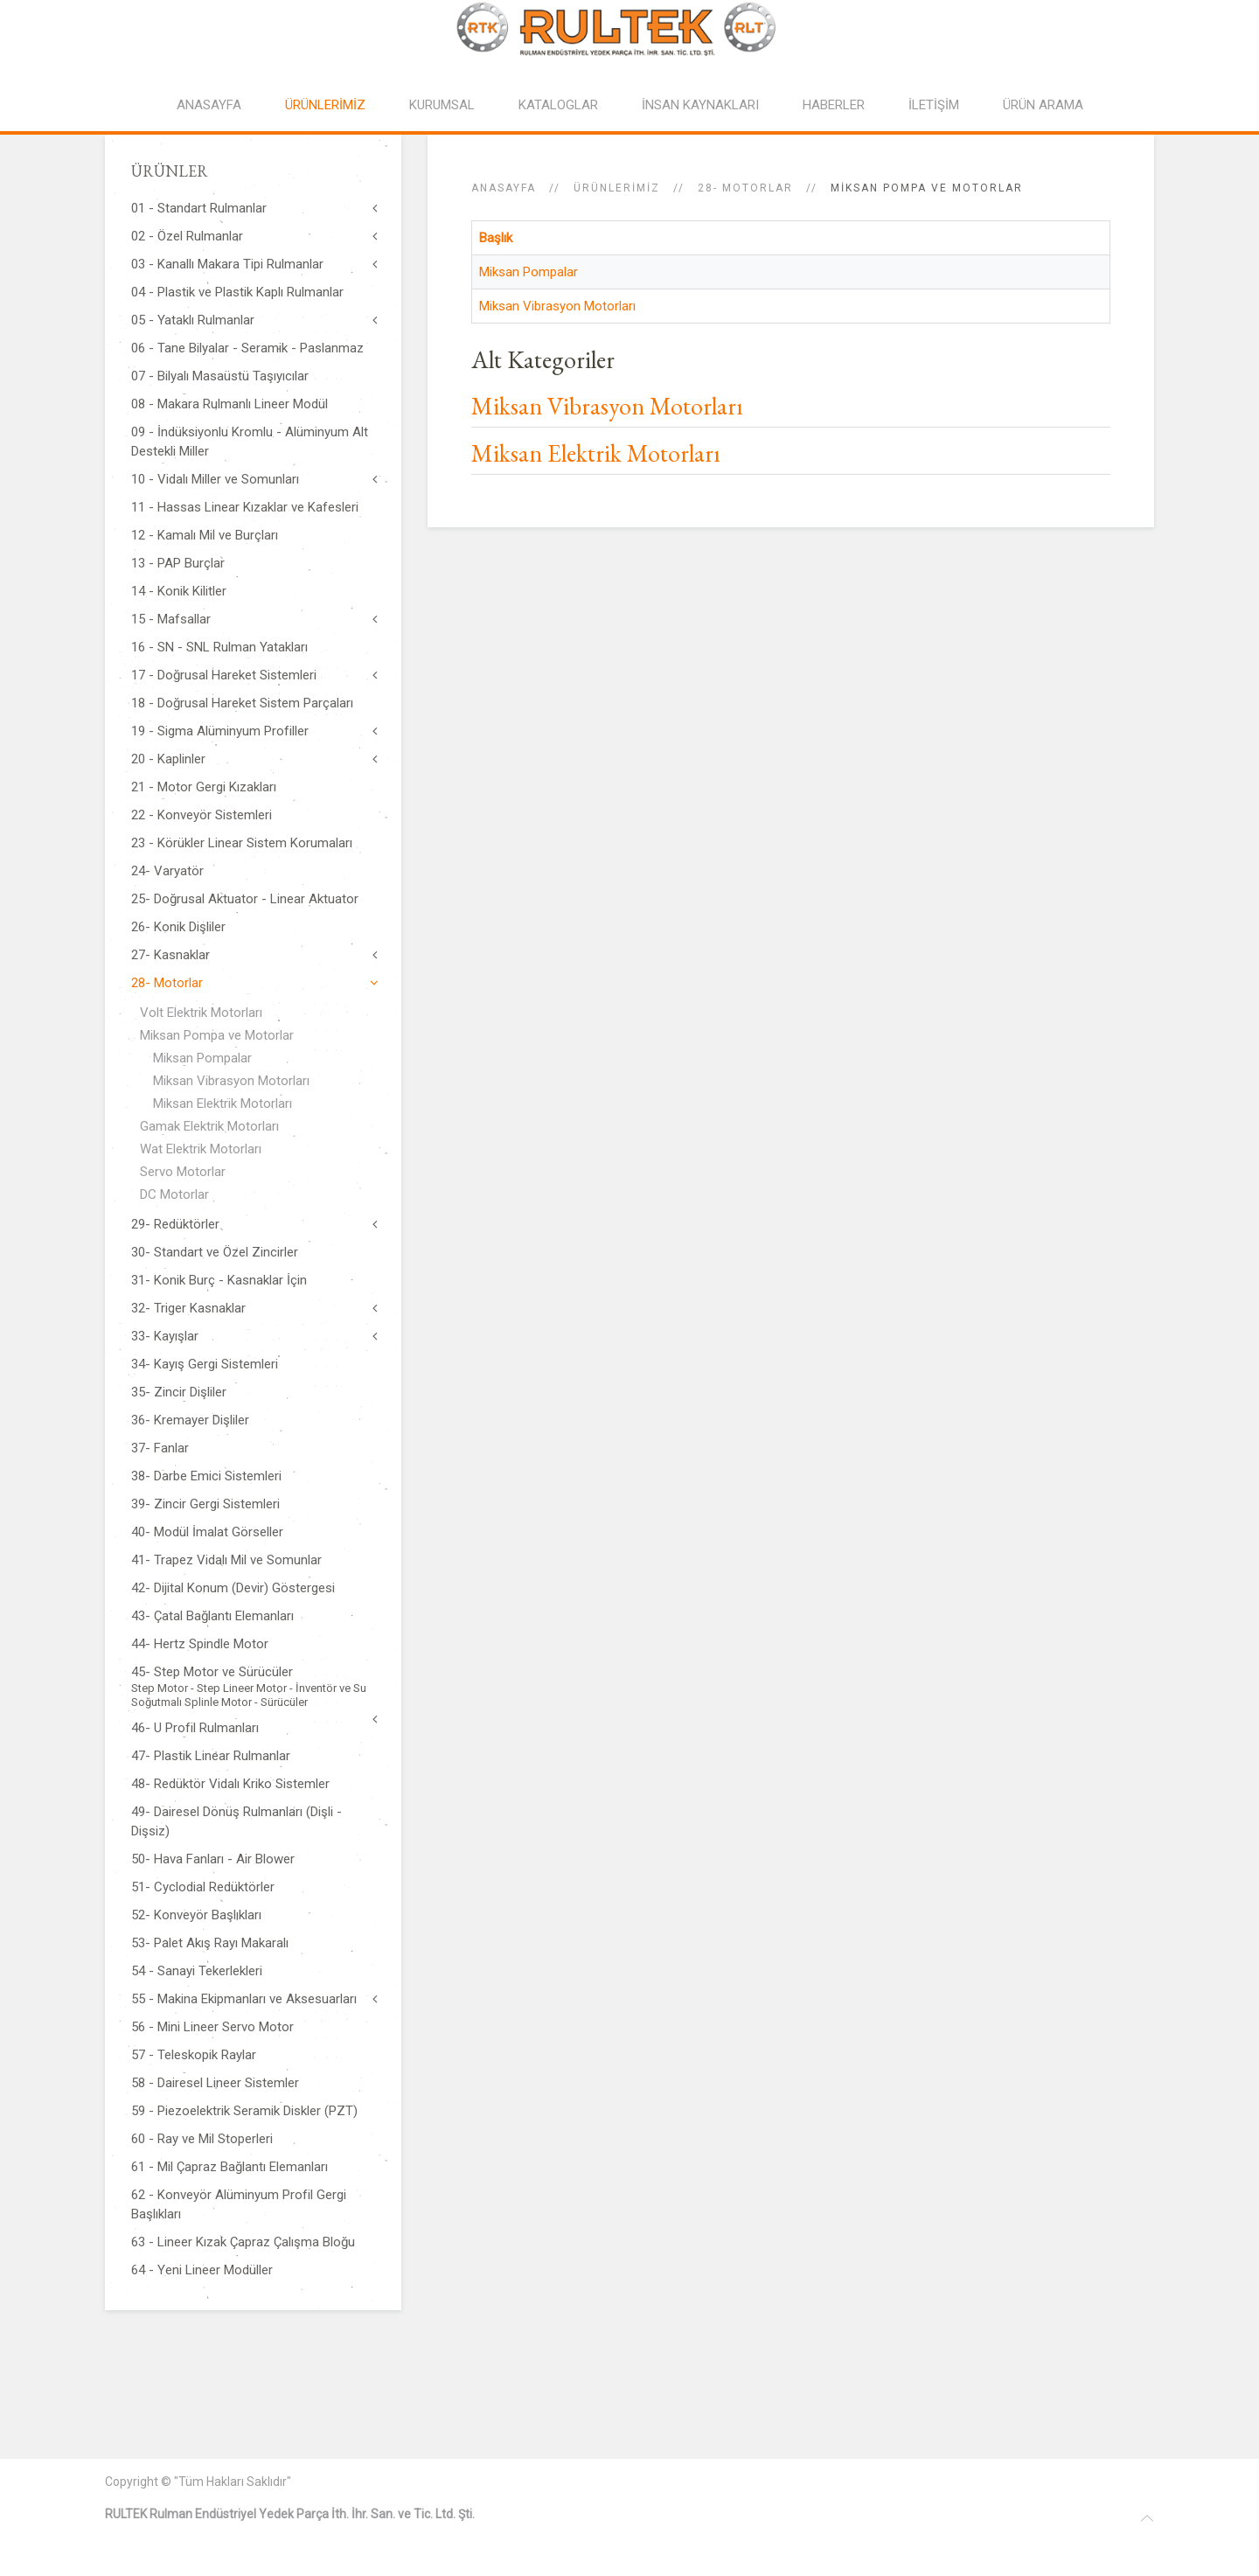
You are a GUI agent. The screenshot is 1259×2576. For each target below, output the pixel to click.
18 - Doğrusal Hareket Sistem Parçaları (242, 703)
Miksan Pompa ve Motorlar (217, 1035)
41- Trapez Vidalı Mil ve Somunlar (226, 1560)
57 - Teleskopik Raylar (193, 2055)
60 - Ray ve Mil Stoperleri (202, 2139)
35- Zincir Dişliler (178, 1392)
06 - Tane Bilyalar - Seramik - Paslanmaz (247, 348)
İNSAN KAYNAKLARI (700, 105)
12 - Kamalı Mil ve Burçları (204, 535)
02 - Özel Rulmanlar (187, 236)
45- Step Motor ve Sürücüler (253, 1686)
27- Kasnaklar (170, 955)
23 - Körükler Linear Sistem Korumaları (241, 843)
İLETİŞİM (933, 105)
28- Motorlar (745, 188)
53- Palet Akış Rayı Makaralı (210, 1943)
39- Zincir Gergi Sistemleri (205, 1504)
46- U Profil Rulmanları (195, 1728)
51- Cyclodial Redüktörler (203, 1887)
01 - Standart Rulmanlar (199, 208)
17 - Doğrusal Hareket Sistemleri (223, 675)
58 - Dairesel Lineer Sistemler (215, 2083)
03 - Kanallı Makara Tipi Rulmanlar (227, 264)
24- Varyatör (167, 871)
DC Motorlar (174, 1194)
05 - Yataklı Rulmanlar (192, 320)
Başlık (495, 238)
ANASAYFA (209, 105)
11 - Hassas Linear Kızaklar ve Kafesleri (244, 507)
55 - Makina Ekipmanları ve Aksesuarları (244, 1999)
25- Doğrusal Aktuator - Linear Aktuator (244, 899)
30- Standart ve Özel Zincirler (214, 1252)
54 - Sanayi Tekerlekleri (196, 1971)
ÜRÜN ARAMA (1043, 105)
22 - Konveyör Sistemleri (201, 815)
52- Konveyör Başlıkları (196, 1915)
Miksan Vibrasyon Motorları (557, 306)
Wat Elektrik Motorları (200, 1149)
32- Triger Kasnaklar (188, 1308)
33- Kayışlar (164, 1336)
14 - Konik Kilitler (178, 591)
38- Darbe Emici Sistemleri (206, 1476)
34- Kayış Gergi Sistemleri (204, 1364)
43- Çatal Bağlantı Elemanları (212, 1616)
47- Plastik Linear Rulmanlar (210, 1756)
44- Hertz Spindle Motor (199, 1644)
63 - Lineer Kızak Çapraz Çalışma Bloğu (243, 2242)
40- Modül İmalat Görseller (207, 1532)
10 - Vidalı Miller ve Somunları (215, 479)
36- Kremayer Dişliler (190, 1420)
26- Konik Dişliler (178, 927)
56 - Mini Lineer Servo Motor (212, 2027)
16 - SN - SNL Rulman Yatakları (219, 647)
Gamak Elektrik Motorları (209, 1126)
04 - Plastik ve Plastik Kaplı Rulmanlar (237, 292)
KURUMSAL (442, 105)
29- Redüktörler (175, 1224)
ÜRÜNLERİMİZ (325, 105)
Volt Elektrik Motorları (201, 1012)
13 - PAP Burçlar (178, 563)
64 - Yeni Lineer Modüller (202, 2270)
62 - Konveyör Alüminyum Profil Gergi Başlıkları (238, 2204)
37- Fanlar (160, 1448)
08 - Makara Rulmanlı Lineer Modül (229, 404)
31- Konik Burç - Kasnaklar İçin (219, 1280)
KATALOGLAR (558, 105)
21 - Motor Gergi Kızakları (203, 787)
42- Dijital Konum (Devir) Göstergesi (233, 1588)
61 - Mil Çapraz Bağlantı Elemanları (229, 2167)
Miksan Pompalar (528, 272)
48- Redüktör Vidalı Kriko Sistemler (230, 1784)
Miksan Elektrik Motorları (595, 453)
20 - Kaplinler (168, 759)
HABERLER (834, 105)
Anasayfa (503, 188)
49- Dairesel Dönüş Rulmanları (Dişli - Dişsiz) (236, 1821)
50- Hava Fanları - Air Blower (213, 1859)
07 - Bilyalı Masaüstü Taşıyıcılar (220, 376)
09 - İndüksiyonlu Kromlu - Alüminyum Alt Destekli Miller (249, 441)
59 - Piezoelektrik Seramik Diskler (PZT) (244, 2111)
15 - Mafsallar (171, 619)
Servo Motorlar (183, 1172)
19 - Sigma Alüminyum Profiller (220, 731)
